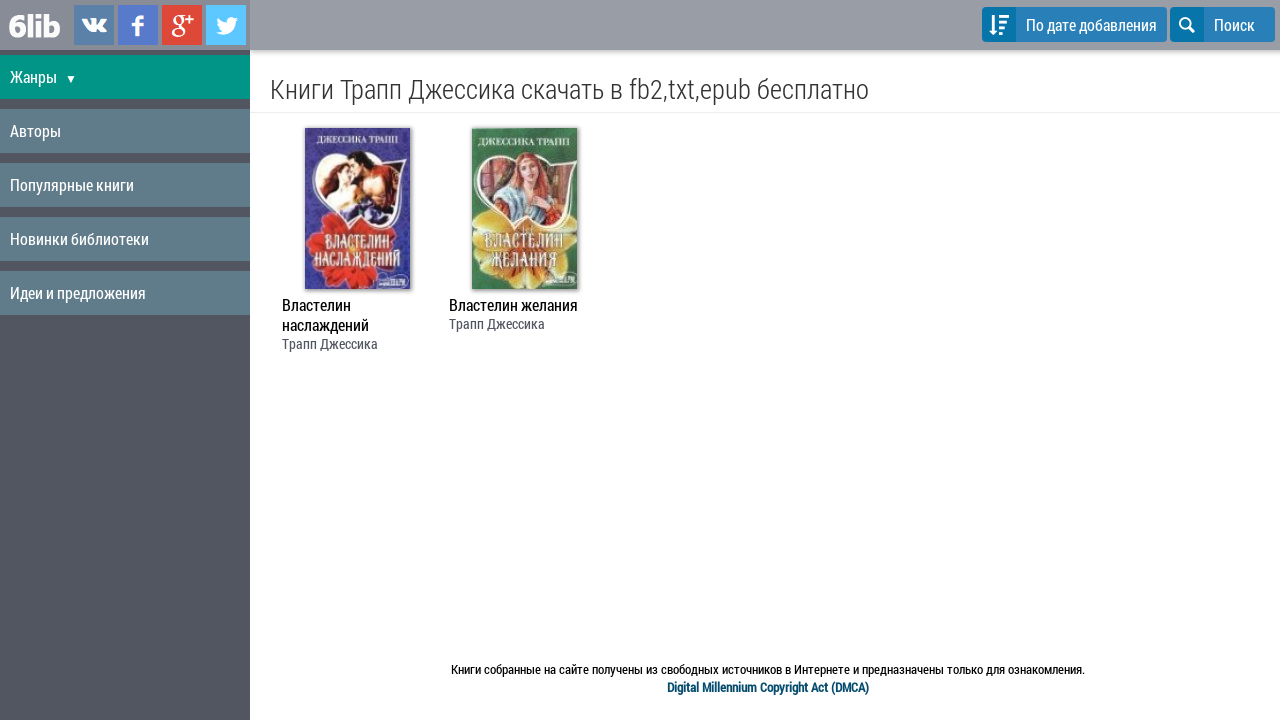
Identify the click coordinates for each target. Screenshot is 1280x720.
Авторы (35, 130)
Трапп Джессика (330, 343)
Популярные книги (72, 184)
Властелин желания (513, 305)
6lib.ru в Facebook (138, 25)
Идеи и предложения (78, 292)
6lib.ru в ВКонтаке (94, 25)
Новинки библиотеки (79, 238)
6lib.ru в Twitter (226, 25)
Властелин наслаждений (325, 315)
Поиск (1212, 24)
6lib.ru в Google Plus (182, 25)
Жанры (43, 76)
